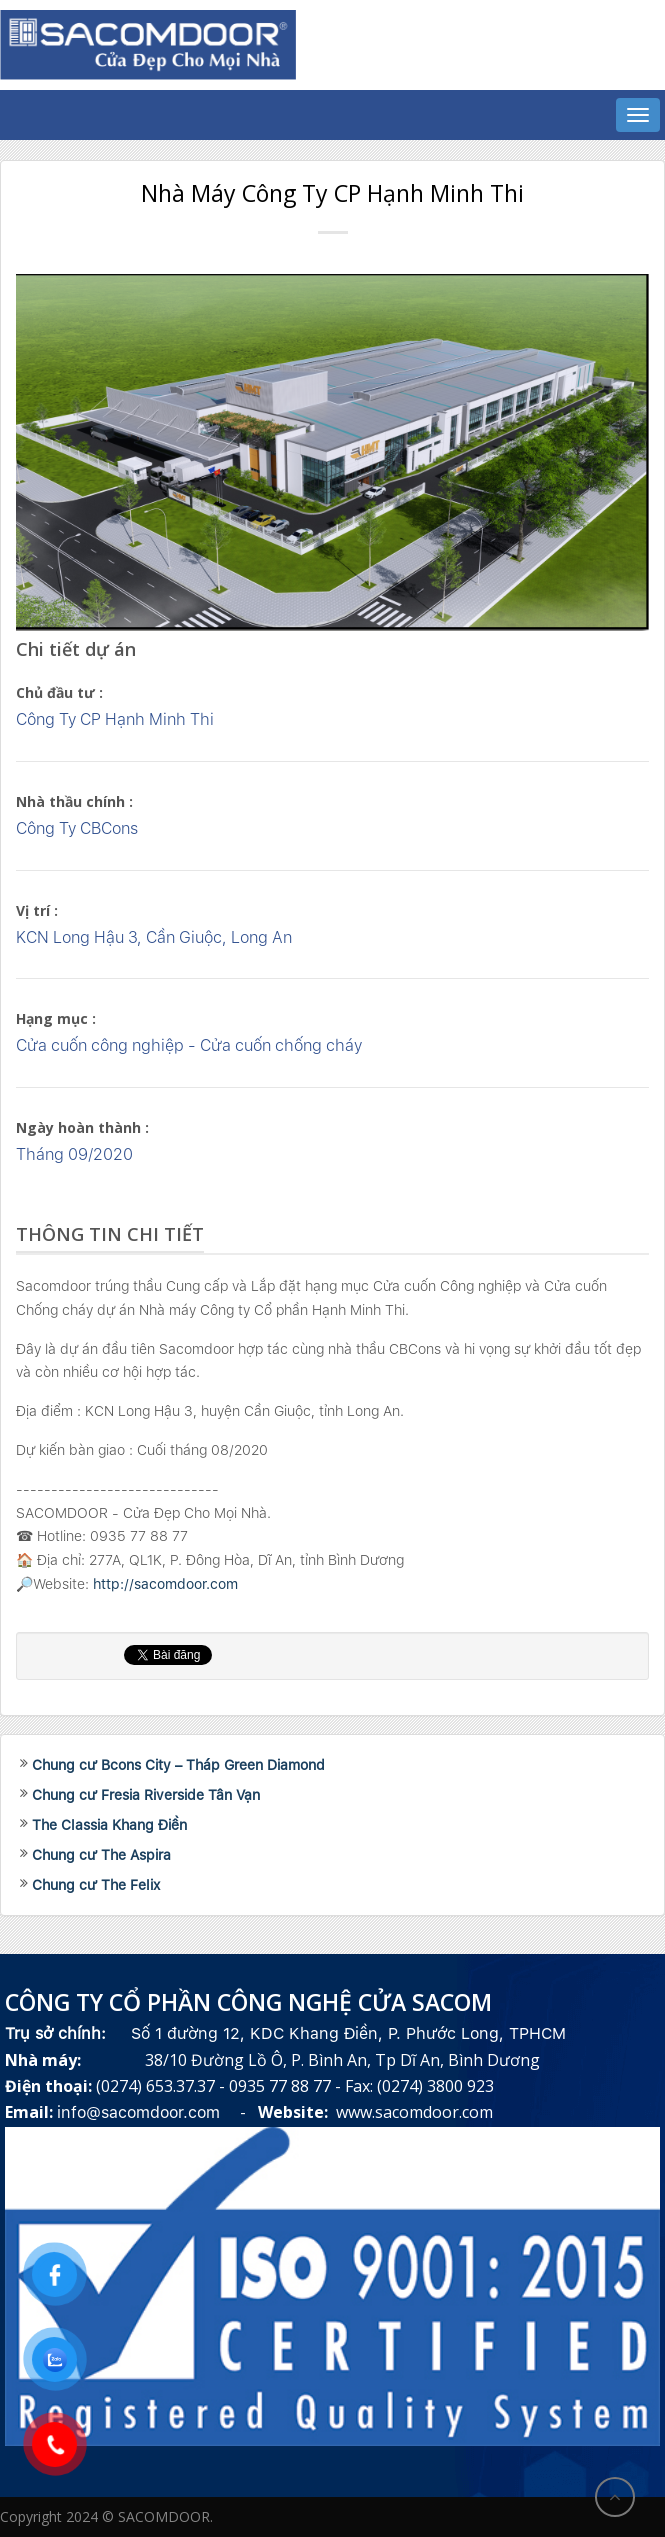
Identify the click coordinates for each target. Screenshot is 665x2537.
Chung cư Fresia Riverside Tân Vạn (146, 1795)
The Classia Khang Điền (109, 1825)
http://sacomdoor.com (165, 1584)
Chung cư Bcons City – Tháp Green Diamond (178, 1765)
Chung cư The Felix (96, 1885)
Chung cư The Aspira (101, 1855)
